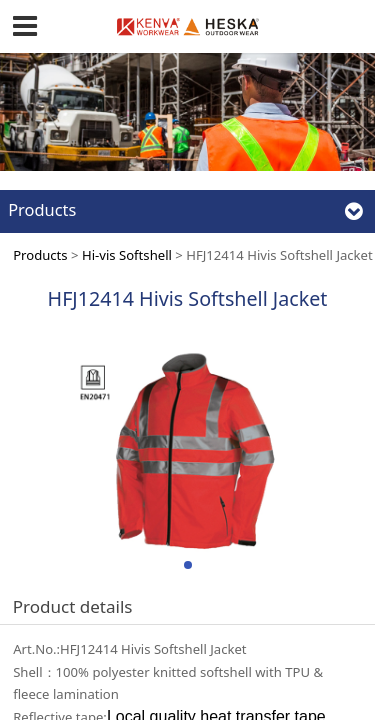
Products (40, 255)
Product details (73, 606)
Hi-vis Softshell (127, 255)
